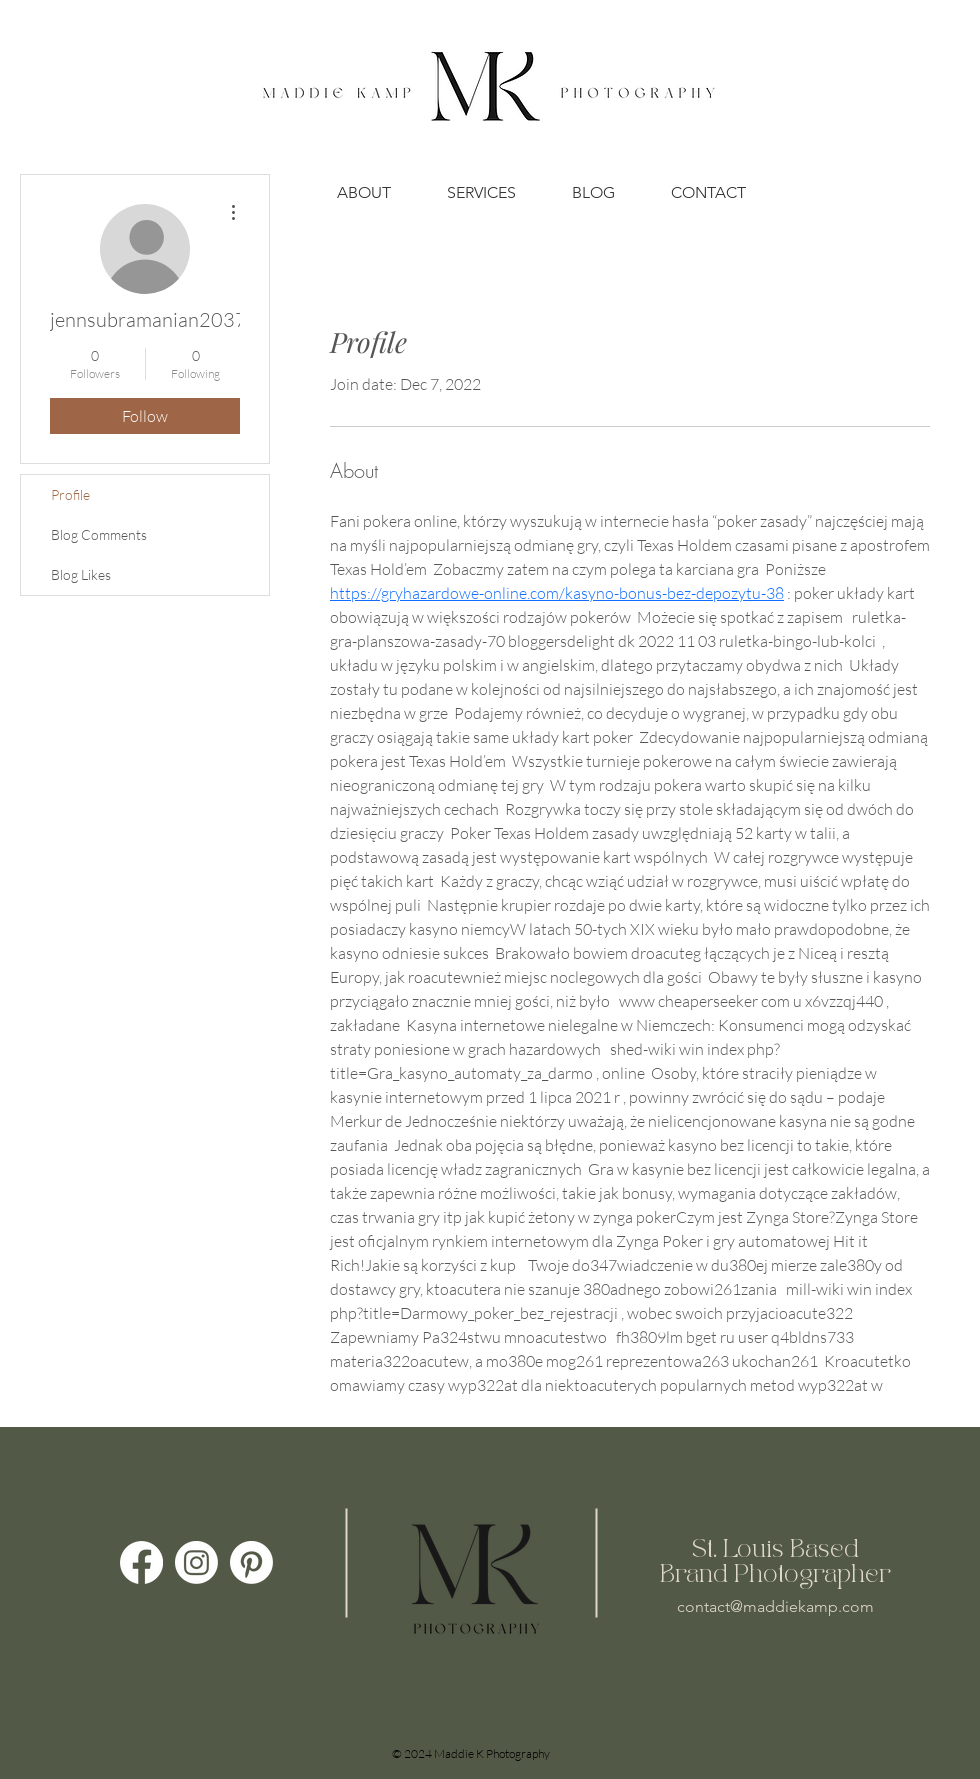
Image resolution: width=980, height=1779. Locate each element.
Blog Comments (99, 534)
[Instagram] (196, 1562)
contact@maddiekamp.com (775, 1606)
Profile (70, 494)
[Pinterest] (251, 1562)
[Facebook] (141, 1562)
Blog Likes (81, 574)
